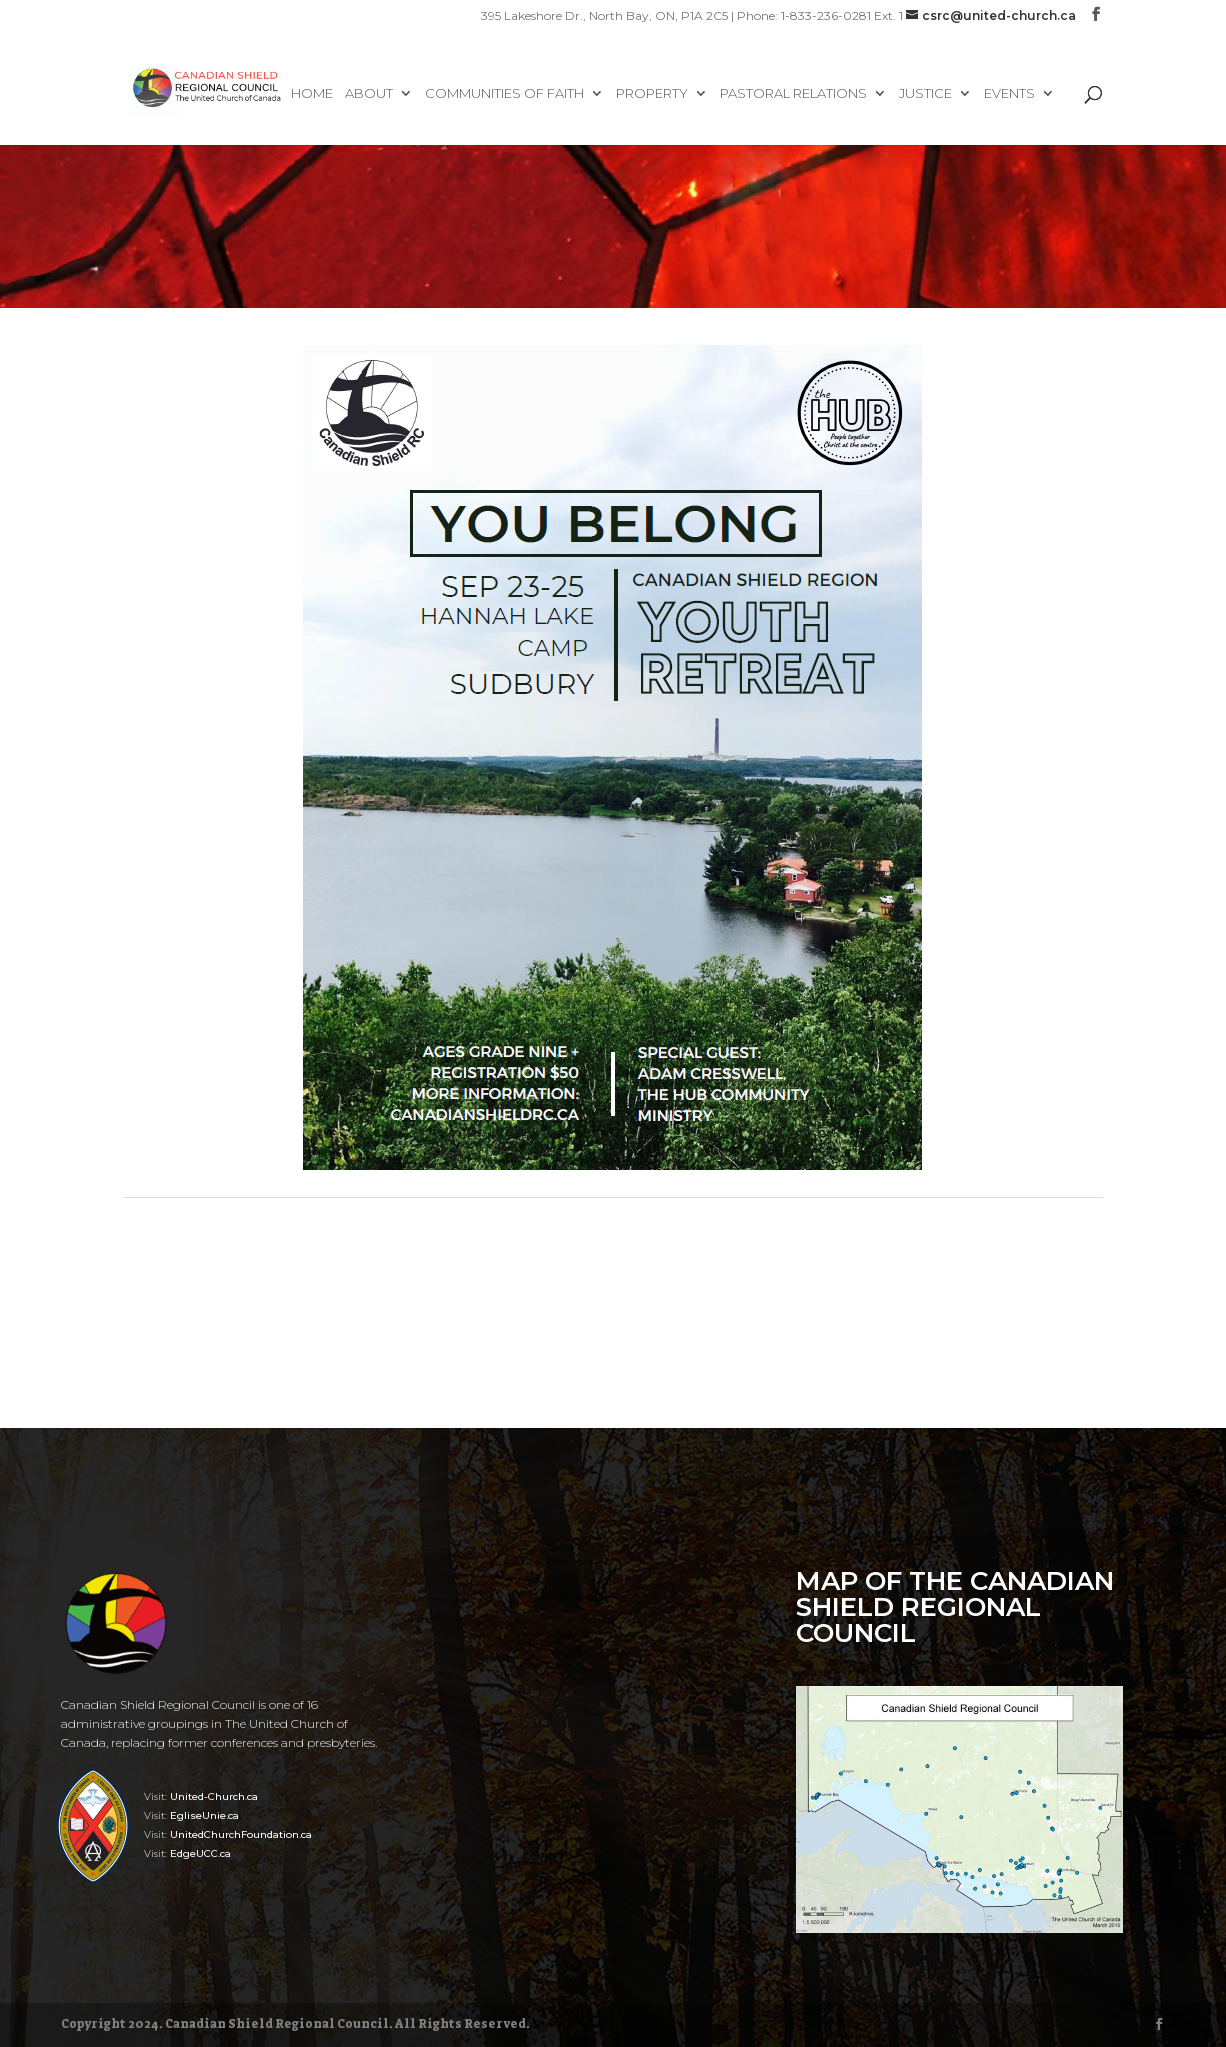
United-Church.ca (214, 1796)
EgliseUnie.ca (204, 1815)
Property (652, 93)
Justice (925, 93)
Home (312, 93)
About (369, 93)
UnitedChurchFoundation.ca (241, 1834)
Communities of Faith (504, 93)
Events (1009, 93)
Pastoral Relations (793, 93)
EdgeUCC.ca (200, 1853)
